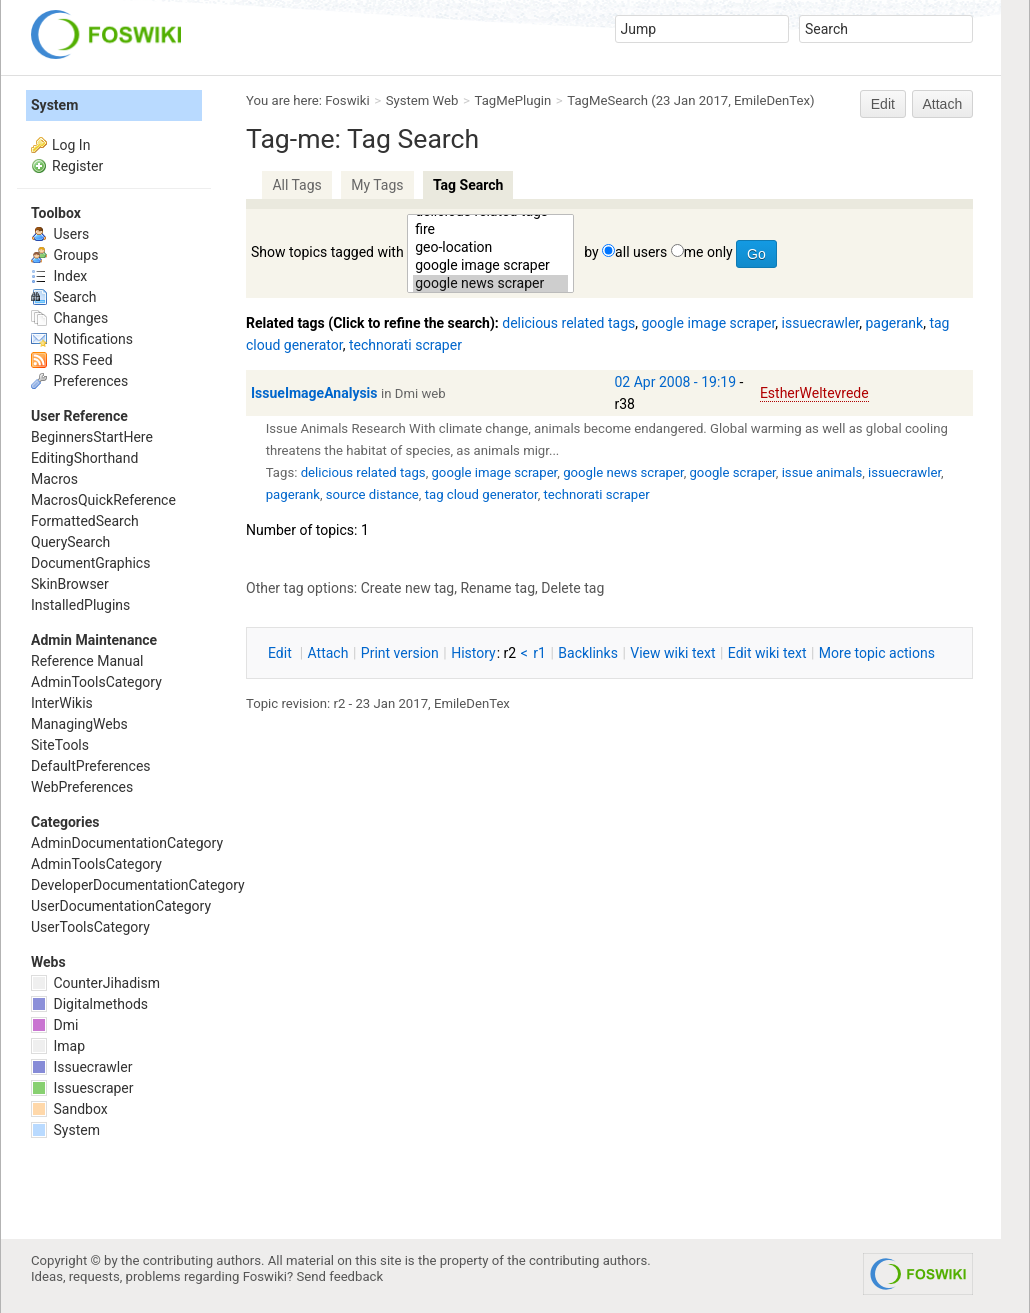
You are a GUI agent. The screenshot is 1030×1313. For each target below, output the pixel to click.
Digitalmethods (89, 1004)
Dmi (54, 1025)
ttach (328, 653)
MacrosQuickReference (103, 500)
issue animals (822, 472)
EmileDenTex (772, 100)
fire (490, 230)
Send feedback (340, 1276)
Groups (64, 255)
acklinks (588, 653)
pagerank (895, 323)
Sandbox (69, 1109)
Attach (943, 104)
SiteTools (60, 745)
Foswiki (347, 100)
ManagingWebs (79, 724)
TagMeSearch (607, 100)
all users (641, 252)
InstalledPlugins (80, 605)
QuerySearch (70, 542)
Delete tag (572, 588)
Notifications (82, 339)
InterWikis (62, 703)
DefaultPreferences (91, 766)
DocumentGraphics (90, 563)
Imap (58, 1046)
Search (63, 297)
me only (708, 252)
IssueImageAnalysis (314, 393)
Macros (54, 479)
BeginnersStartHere (92, 437)
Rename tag (497, 588)
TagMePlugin (513, 100)
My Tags (377, 185)
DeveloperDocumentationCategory (138, 885)
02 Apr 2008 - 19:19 (676, 382)
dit (281, 653)
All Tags (296, 185)
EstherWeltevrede (814, 393)
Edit (883, 104)
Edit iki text (767, 653)
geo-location (490, 248)
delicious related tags (568, 323)
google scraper (732, 472)
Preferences (79, 381)
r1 (539, 653)
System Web (422, 100)
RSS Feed (72, 360)
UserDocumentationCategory (121, 906)
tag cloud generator (481, 494)
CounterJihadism (95, 983)
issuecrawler (821, 323)
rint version (400, 653)
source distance (372, 494)
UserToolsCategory (90, 927)
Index (59, 276)
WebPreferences (82, 787)
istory (473, 653)
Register (77, 166)
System (54, 105)
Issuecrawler (81, 1067)
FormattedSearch (85, 521)
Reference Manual (87, 661)
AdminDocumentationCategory (127, 843)
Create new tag (407, 588)
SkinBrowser (70, 584)
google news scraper (490, 284)
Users (60, 234)
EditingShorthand (84, 458)
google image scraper (490, 266)
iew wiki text (672, 653)
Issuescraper (82, 1088)
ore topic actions (877, 653)
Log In (71, 145)
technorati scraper (405, 345)
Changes (69, 318)
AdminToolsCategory (96, 682)
